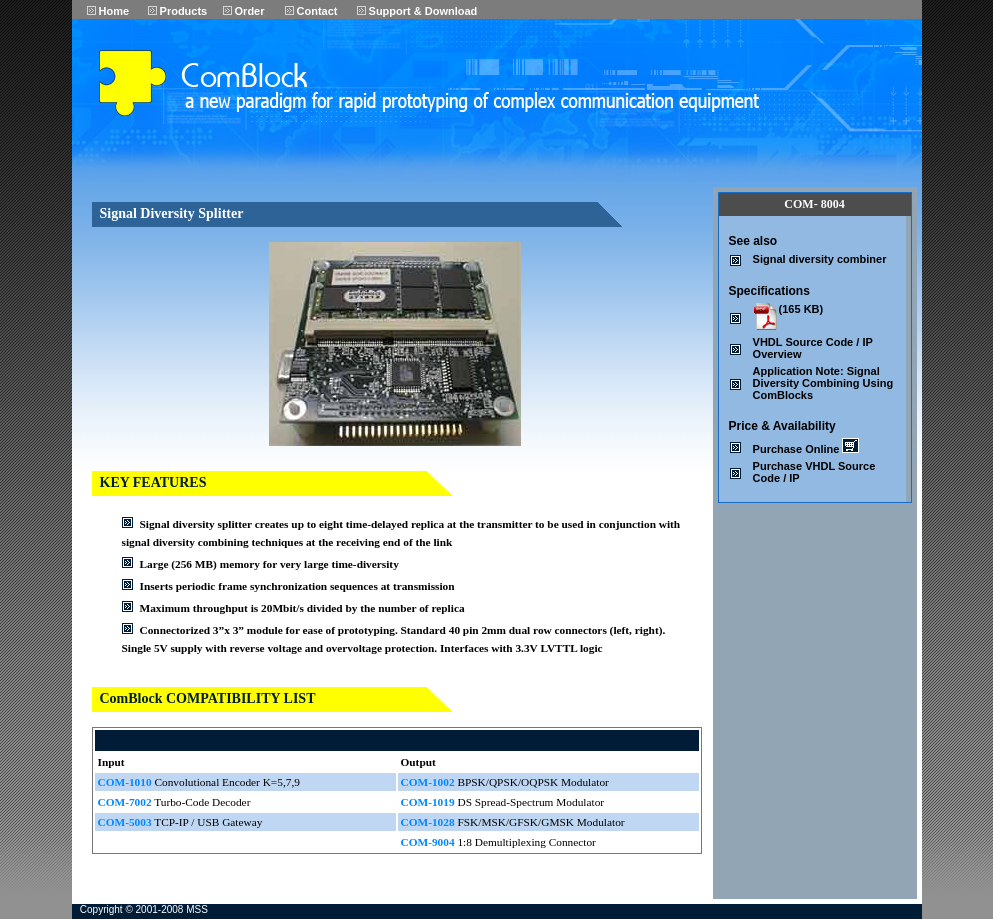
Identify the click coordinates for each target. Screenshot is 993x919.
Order (244, 11)
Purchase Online (806, 449)
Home (108, 11)
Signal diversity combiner (820, 259)
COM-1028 (428, 822)
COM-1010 (125, 782)
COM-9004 (428, 842)
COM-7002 (125, 802)
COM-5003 (125, 822)
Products (178, 11)
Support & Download (417, 11)
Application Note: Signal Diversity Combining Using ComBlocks (823, 383)
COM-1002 (428, 782)
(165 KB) (801, 309)
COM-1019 (428, 802)
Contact (311, 11)
